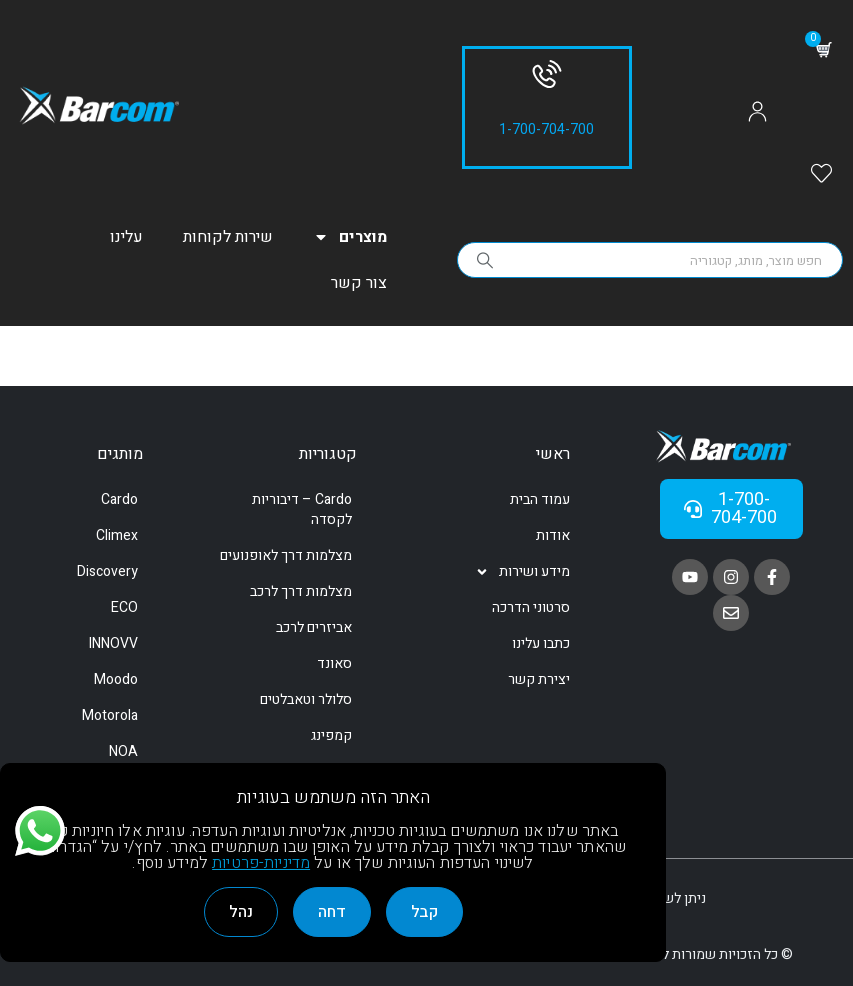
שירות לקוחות (228, 237)
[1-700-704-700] (547, 74)
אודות (553, 535)
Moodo (116, 679)
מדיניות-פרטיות (261, 863)
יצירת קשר (539, 679)
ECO (124, 607)
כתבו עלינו (541, 643)
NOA (123, 751)
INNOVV (113, 643)
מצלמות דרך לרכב (301, 591)
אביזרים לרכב (314, 627)
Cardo (119, 499)
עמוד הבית (540, 499)
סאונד (334, 663)
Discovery (107, 571)
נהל (241, 912)
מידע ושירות (522, 572)
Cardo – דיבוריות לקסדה (302, 509)
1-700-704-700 (546, 129)
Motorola (110, 715)
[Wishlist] (821, 175)
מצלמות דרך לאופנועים (286, 555)
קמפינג (331, 735)
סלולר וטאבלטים (306, 699)
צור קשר (359, 283)
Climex (117, 535)
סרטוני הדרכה (531, 607)
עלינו (126, 237)
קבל (424, 912)
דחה (332, 912)
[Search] (486, 260)
